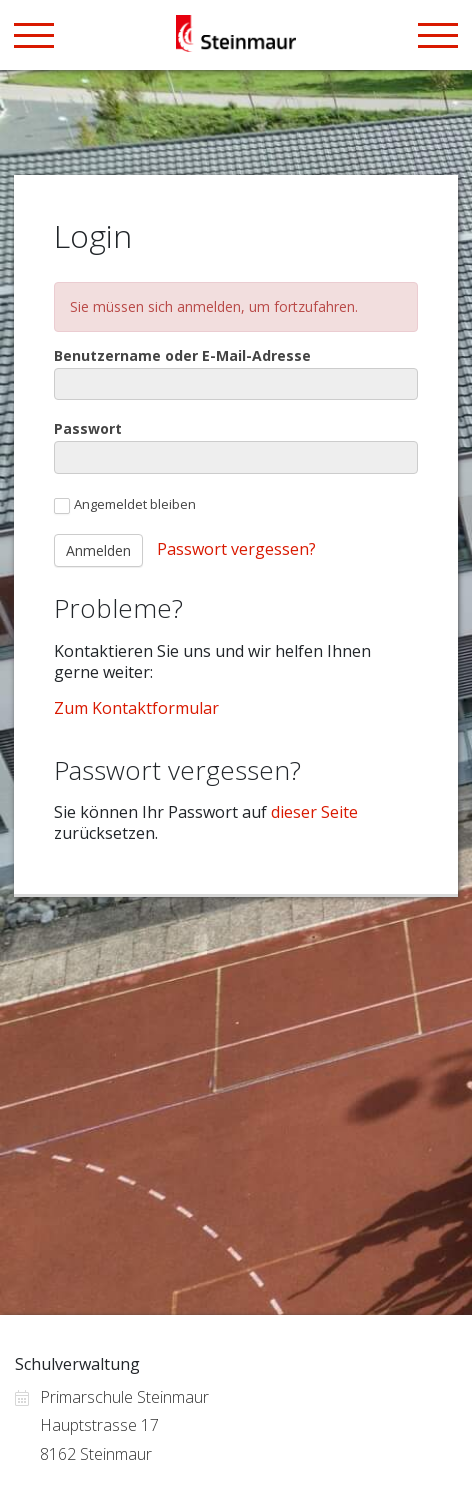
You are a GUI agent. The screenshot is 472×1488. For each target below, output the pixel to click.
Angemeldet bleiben (125, 505)
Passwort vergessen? (236, 549)
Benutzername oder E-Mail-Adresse (182, 356)
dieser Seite (314, 812)
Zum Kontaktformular (136, 708)
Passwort (88, 429)
